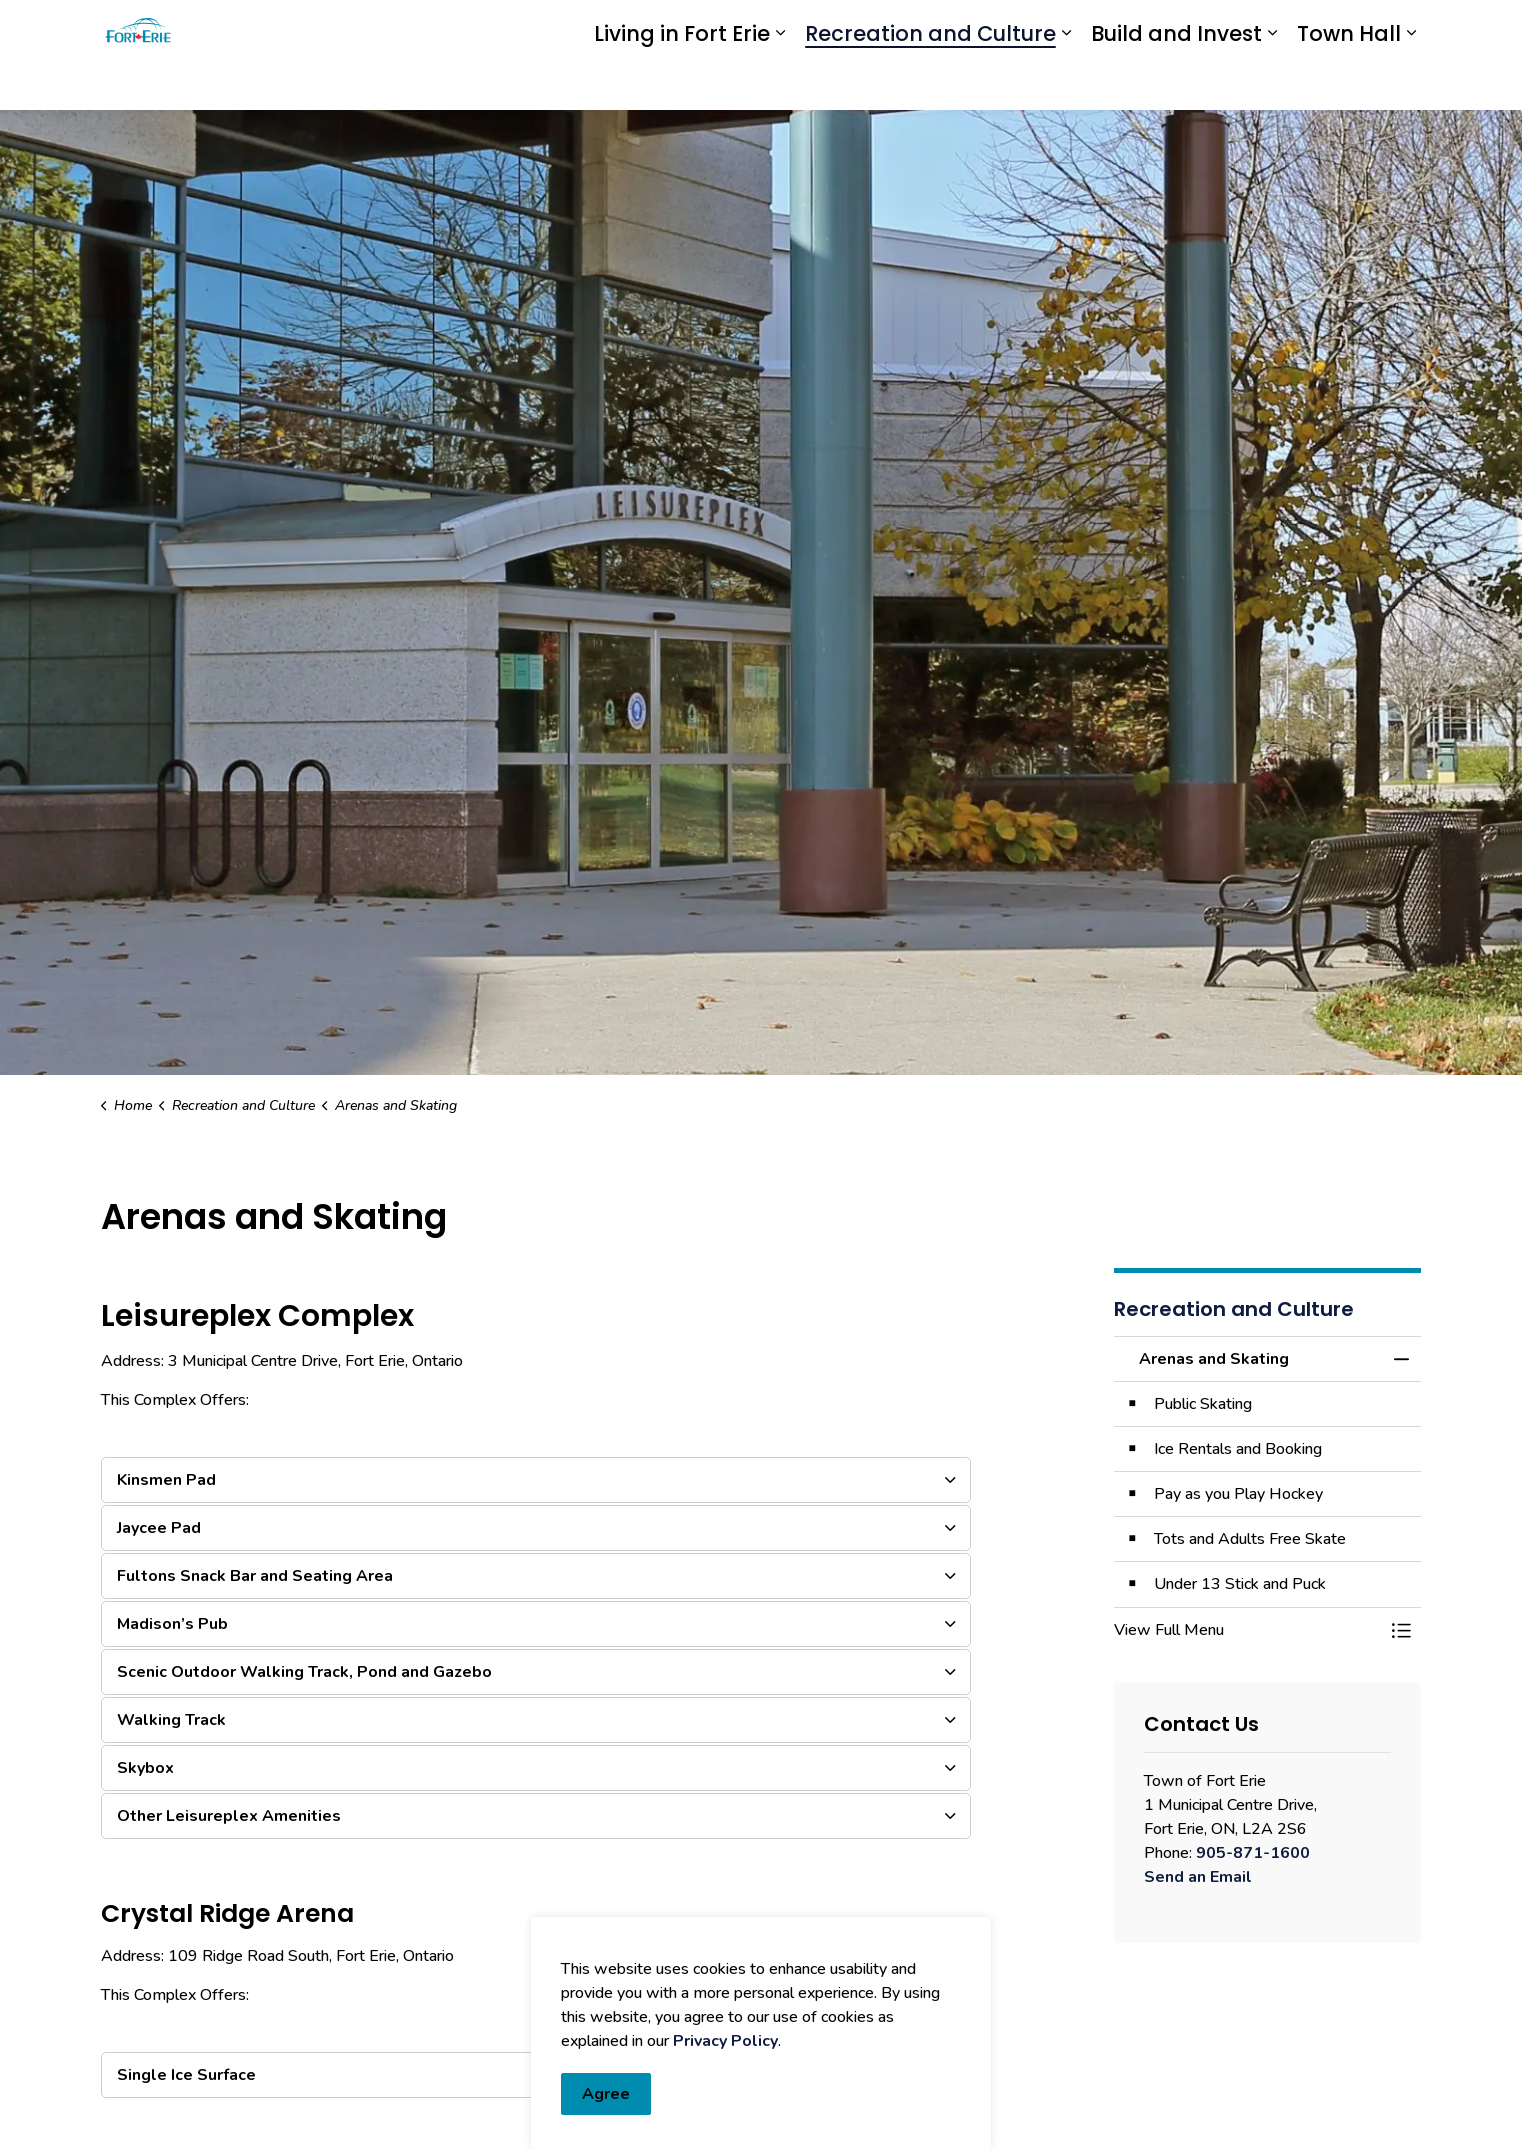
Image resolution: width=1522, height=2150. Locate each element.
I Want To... (1302, 28)
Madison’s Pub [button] (172, 1624)
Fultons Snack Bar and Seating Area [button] (255, 1576)
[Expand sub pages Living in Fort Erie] (780, 82)
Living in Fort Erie (682, 82)
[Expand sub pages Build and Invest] (1272, 82)
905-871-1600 (1253, 1853)
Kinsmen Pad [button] (166, 1480)
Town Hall (1349, 82)
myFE (808, 27)
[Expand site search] (1401, 27)
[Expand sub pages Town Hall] (1411, 82)
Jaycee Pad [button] (159, 1528)
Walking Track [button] (171, 1720)
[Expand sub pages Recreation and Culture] (1066, 82)
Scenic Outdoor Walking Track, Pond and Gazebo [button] (304, 1672)
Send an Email (1198, 1877)
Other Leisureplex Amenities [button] (229, 1816)
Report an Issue (1000, 28)
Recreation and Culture (930, 82)
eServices (741, 27)
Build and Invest (1176, 82)
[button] (1248, 1630)
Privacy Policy (725, 2138)
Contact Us (1165, 28)
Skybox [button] (145, 1768)
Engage (868, 27)
